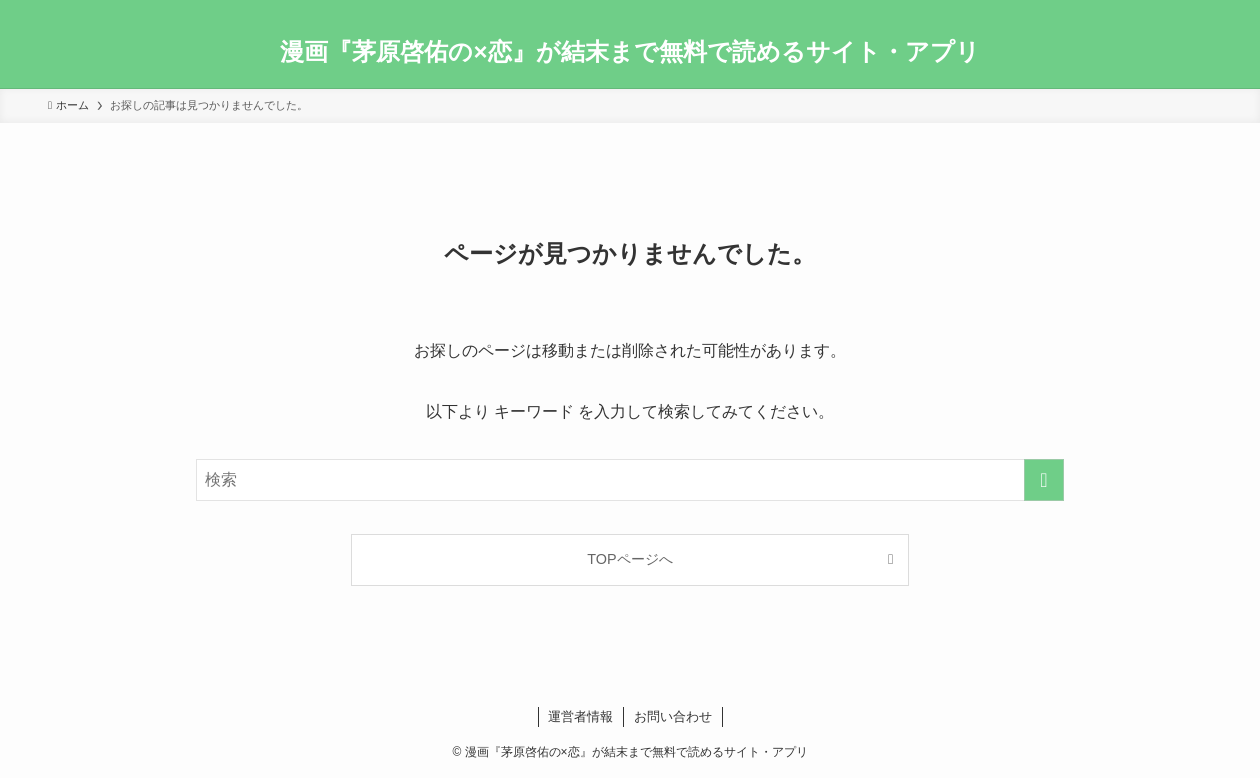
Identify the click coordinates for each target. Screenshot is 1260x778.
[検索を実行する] (1044, 480)
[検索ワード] (630, 480)
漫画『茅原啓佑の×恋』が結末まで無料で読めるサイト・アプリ (629, 52)
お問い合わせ (673, 716)
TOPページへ (629, 559)
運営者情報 (580, 716)
